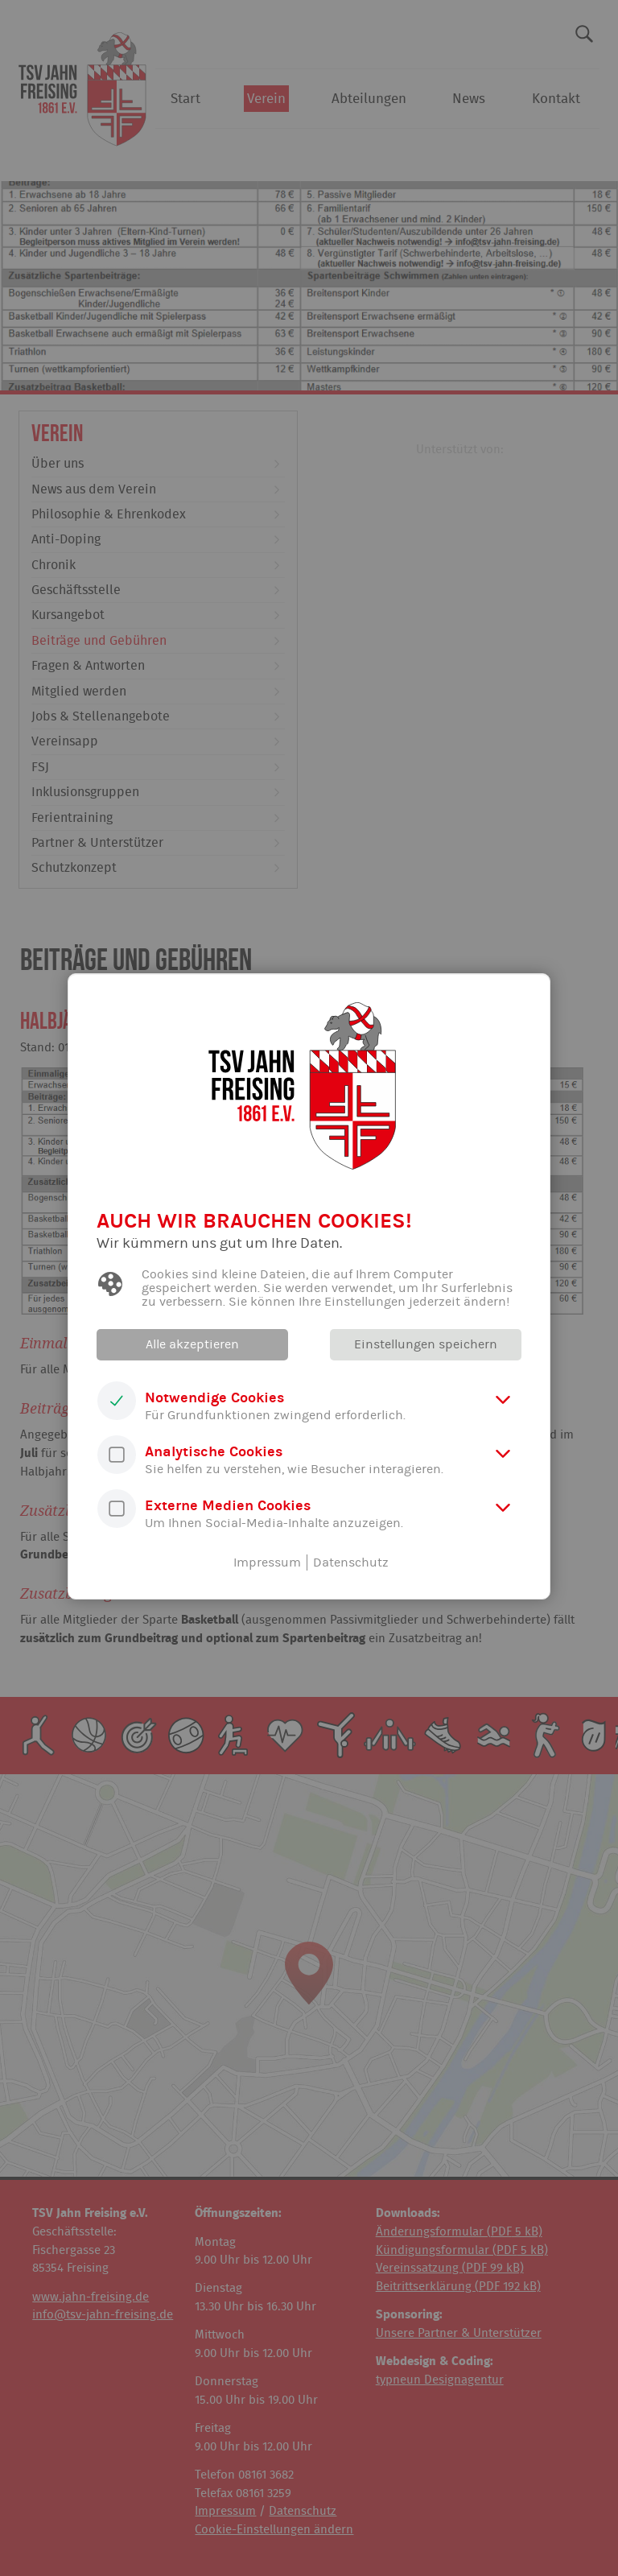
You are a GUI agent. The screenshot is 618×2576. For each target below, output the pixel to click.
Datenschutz (351, 1562)
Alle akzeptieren (192, 1344)
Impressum (267, 1562)
